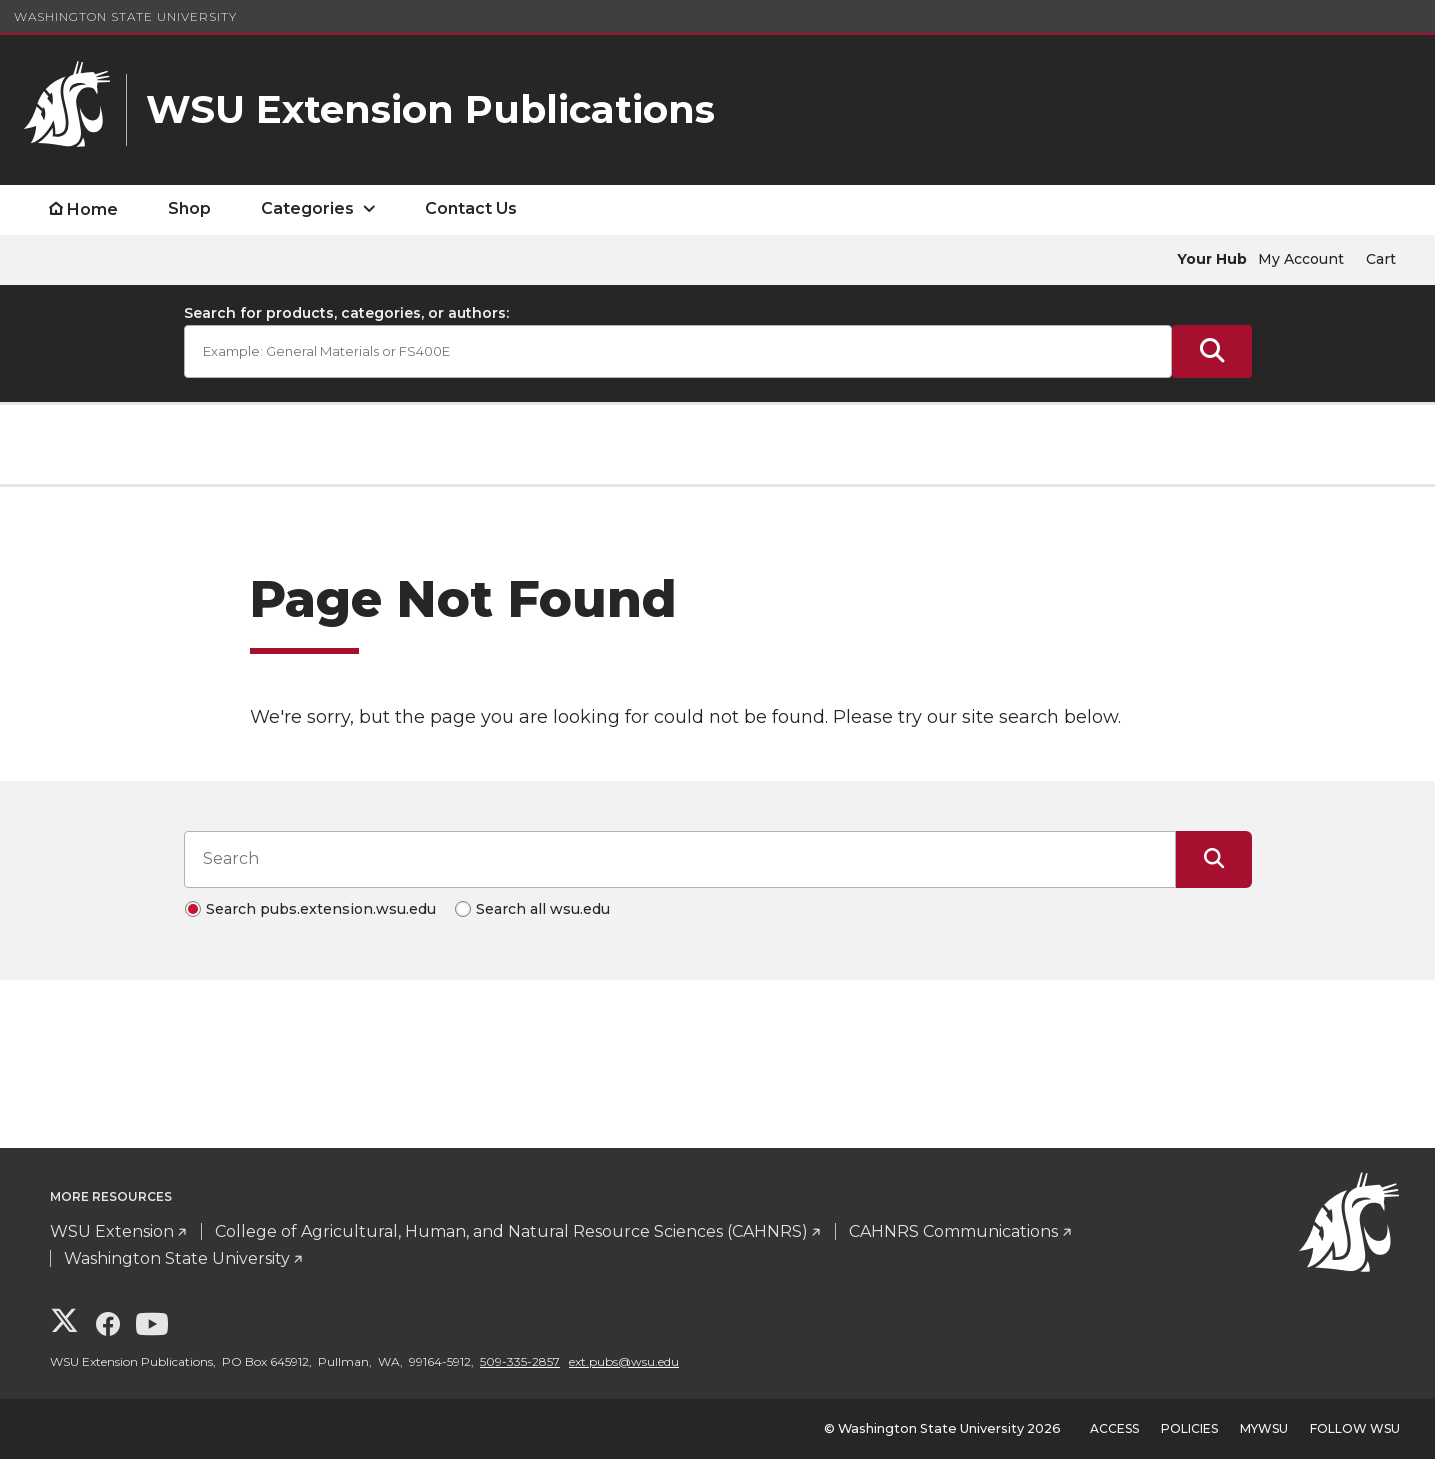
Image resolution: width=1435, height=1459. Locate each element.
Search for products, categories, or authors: (346, 313)
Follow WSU (1355, 1428)
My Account (1301, 259)
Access (1114, 1428)
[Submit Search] (1212, 351)
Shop (189, 208)
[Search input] (680, 859)
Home (92, 209)
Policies (1189, 1428)
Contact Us (471, 208)
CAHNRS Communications (953, 1231)
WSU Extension (112, 1231)
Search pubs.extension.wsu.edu (321, 909)
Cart (1381, 259)
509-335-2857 (520, 1361)
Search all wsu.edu (543, 909)
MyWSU (1264, 1428)
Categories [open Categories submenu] (307, 208)
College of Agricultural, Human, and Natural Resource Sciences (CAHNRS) (511, 1231)
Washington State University (125, 16)
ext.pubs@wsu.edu (624, 1361)
